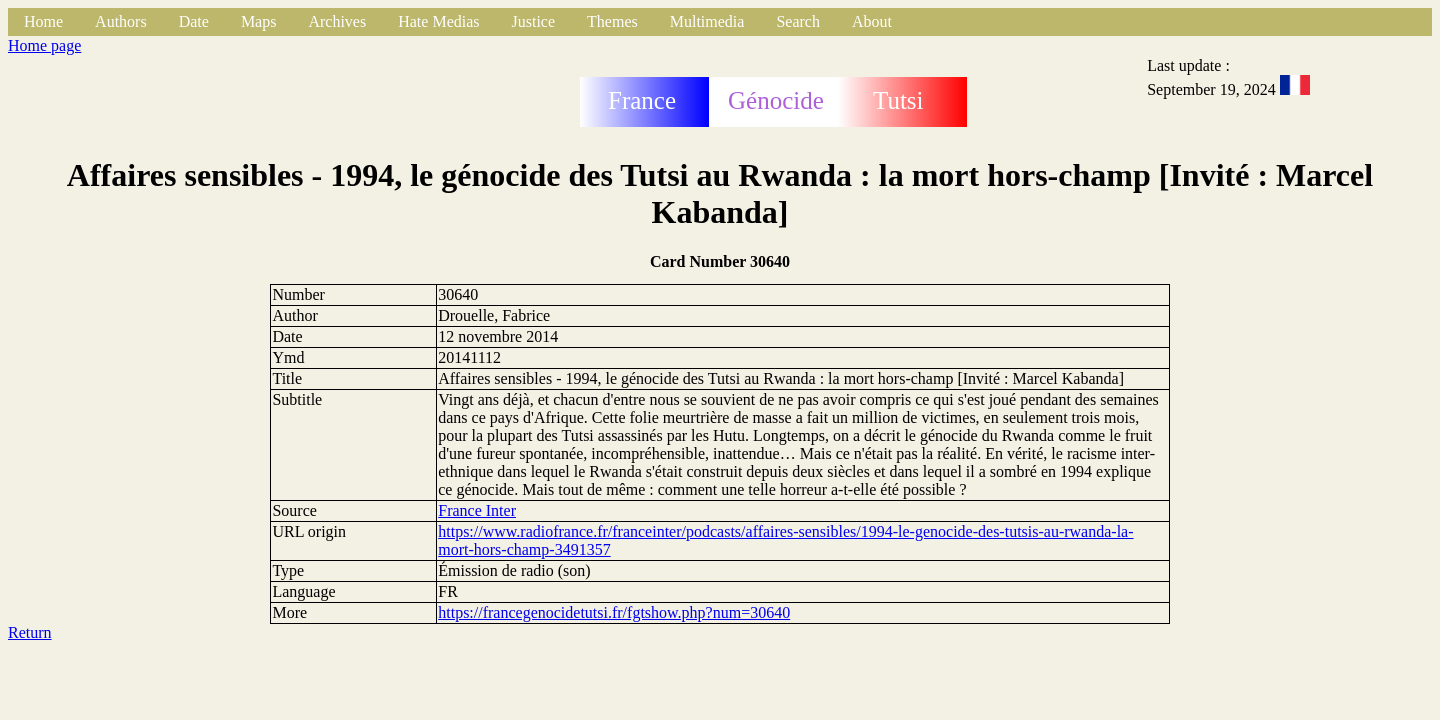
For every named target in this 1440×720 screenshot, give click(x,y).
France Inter (477, 510)
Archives (337, 21)
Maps (259, 21)
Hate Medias (438, 21)
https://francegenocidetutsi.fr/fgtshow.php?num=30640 (614, 612)
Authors (121, 21)
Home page (44, 45)
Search (798, 21)
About (872, 21)
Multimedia (707, 21)
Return (30, 632)
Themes (612, 21)
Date (194, 21)
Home (43, 21)
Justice (534, 21)
